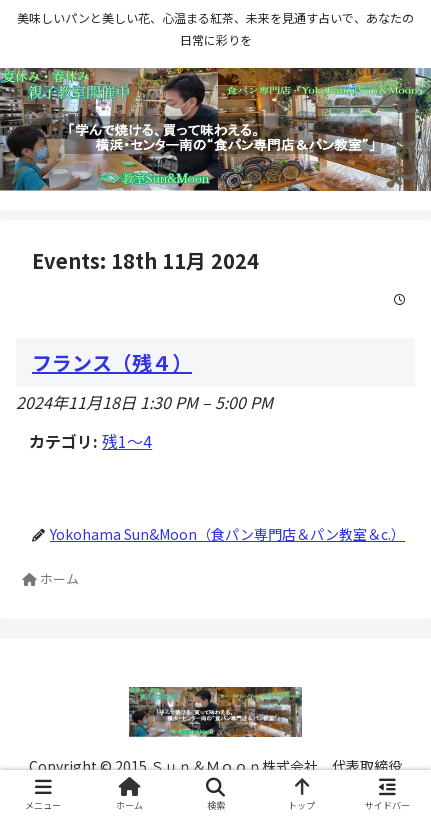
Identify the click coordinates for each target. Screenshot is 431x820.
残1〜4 (127, 441)
